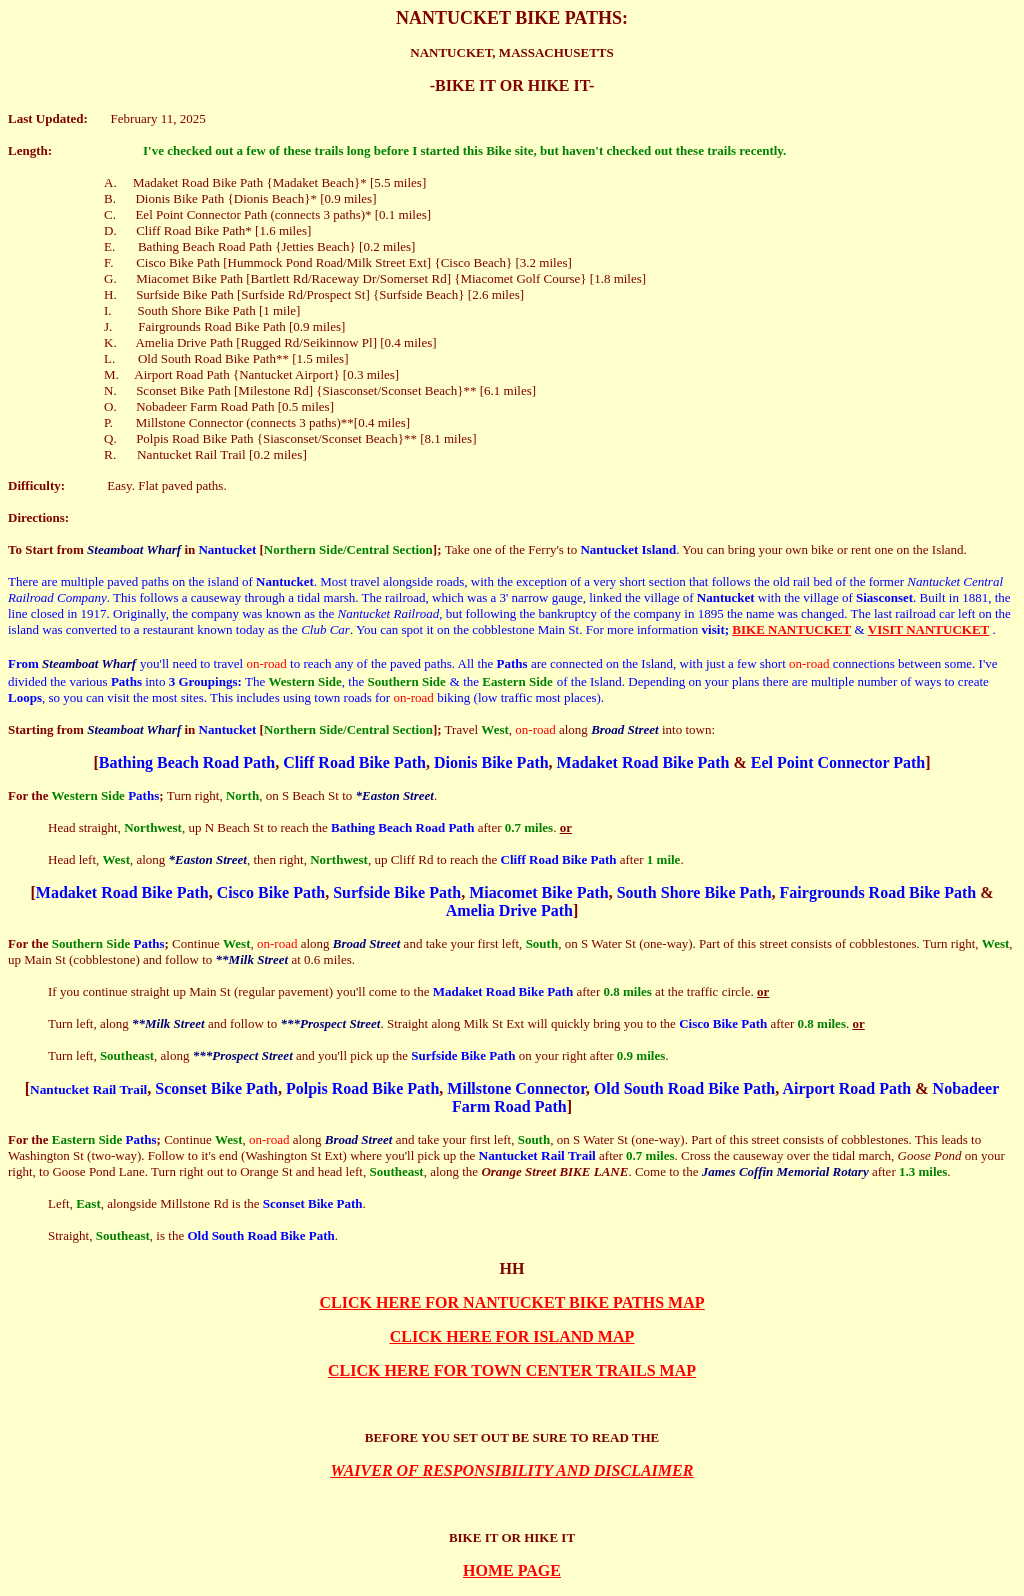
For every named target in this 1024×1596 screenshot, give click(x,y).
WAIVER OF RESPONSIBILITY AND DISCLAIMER (512, 1470)
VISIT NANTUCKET (929, 629)
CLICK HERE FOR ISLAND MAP (512, 1336)
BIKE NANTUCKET (791, 629)
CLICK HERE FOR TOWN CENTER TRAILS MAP (512, 1370)
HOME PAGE (512, 1570)
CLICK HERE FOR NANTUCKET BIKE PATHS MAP (512, 1302)
